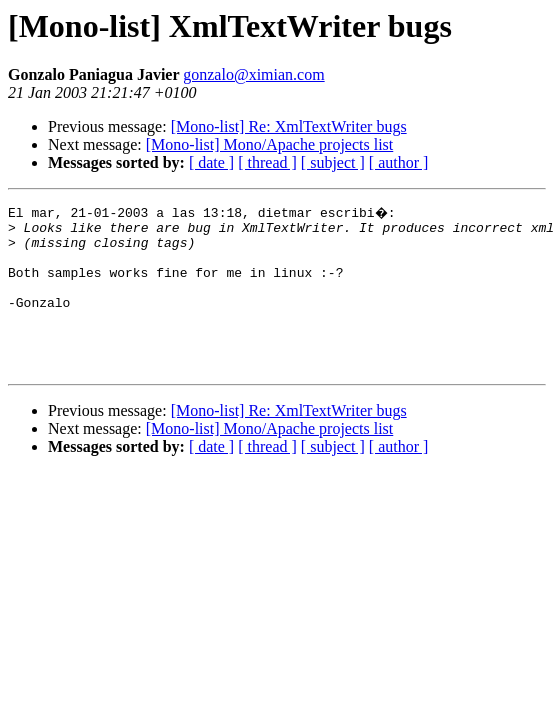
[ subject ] (333, 162)
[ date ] (211, 162)
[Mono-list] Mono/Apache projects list (270, 144)
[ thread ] (267, 162)
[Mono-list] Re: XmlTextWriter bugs (289, 126)
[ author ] (399, 162)
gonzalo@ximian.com (253, 74)
